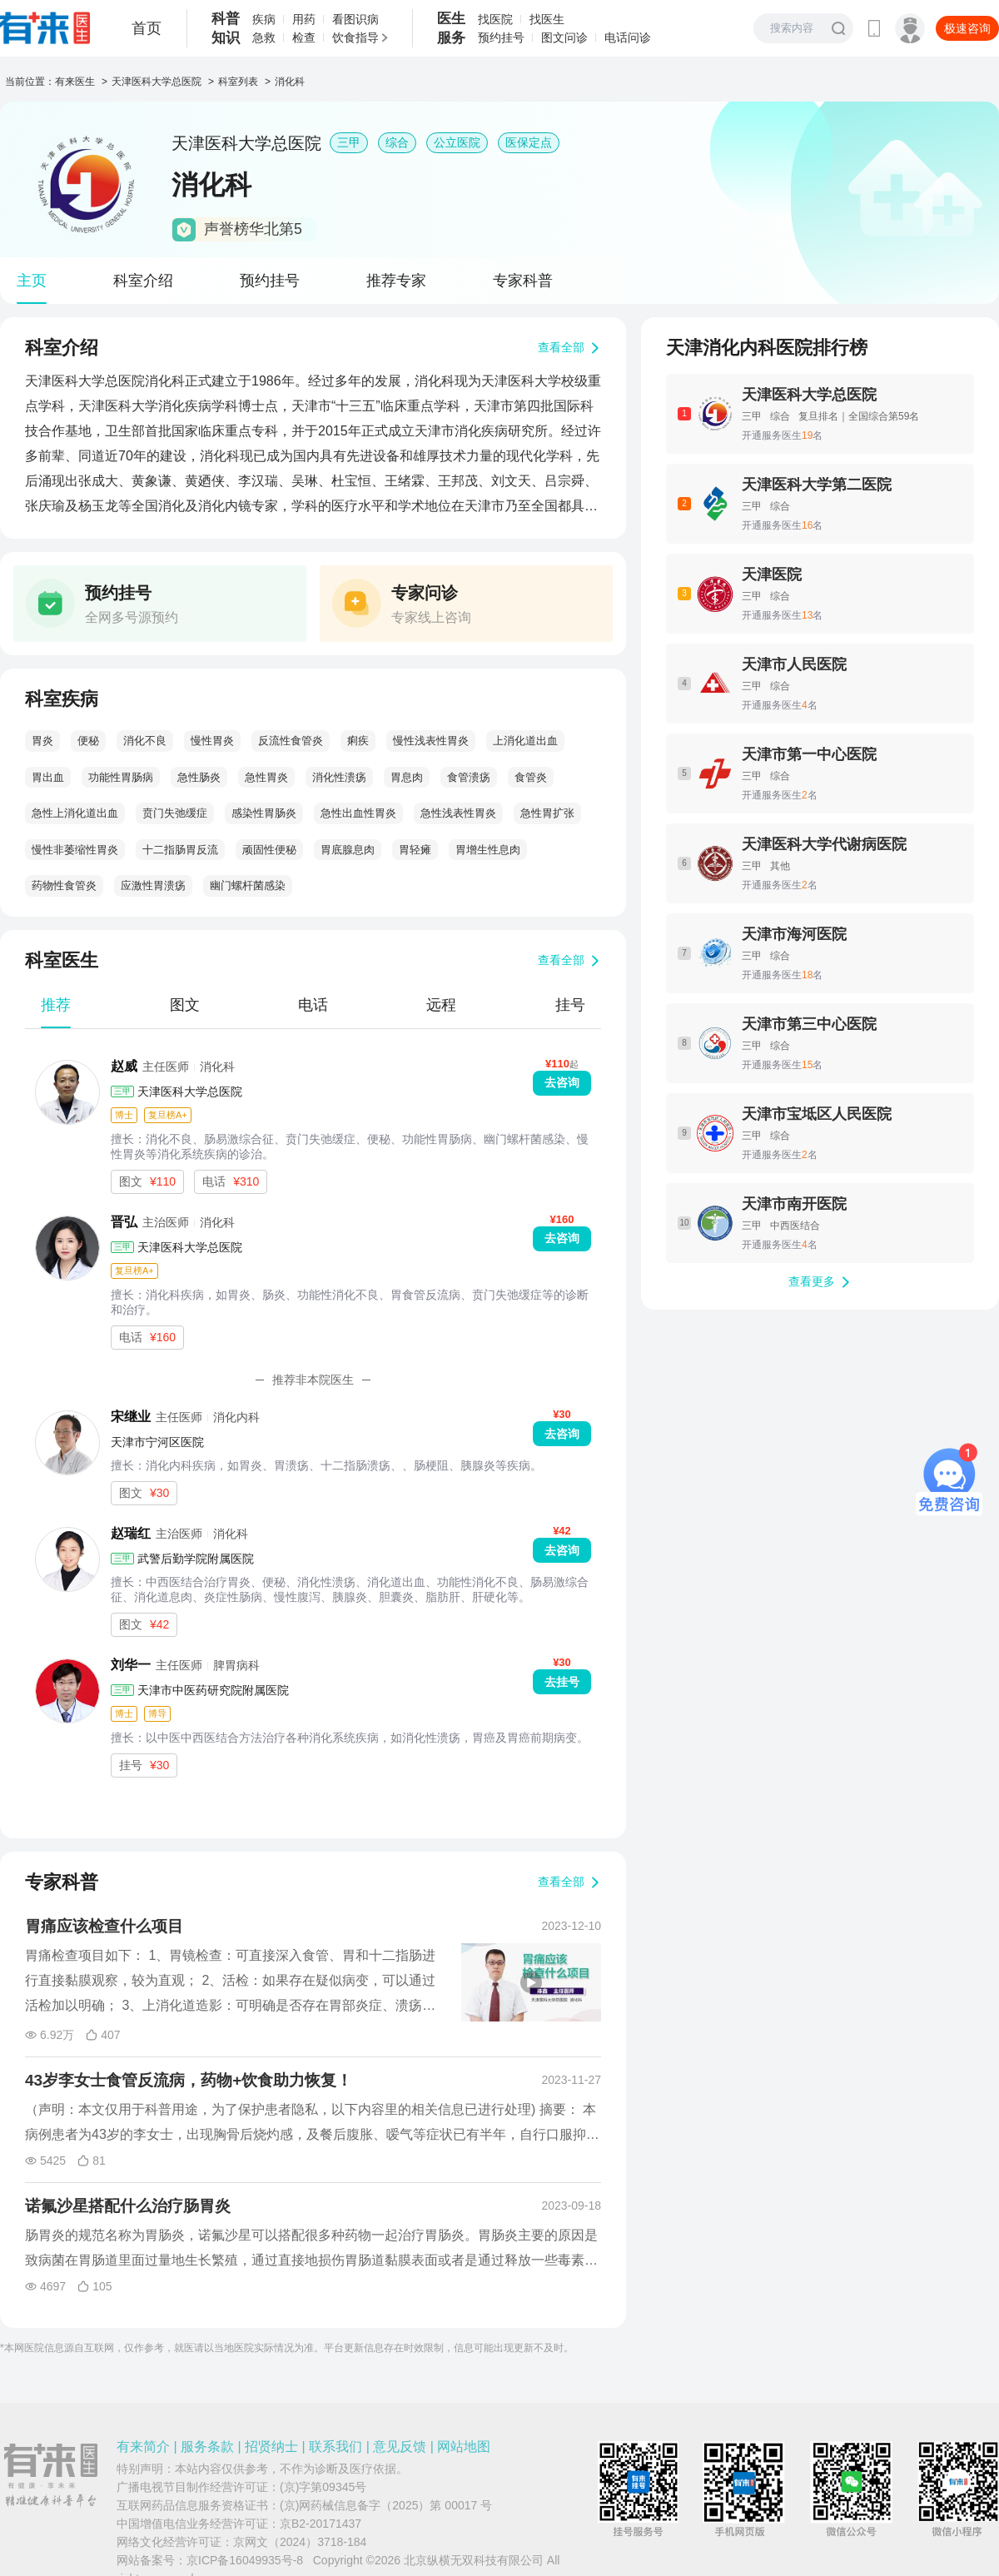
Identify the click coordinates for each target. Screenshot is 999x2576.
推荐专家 (396, 280)
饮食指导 (355, 37)
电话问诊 (627, 37)
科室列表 (238, 81)
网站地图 (463, 2446)
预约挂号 (501, 37)
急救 (264, 37)
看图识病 (355, 19)
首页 (147, 28)
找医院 (495, 19)
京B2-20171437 (320, 2523)
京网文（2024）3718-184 (299, 2542)
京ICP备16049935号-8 (244, 2560)
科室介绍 (143, 280)
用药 (304, 19)
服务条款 (207, 2446)
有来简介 (143, 2446)
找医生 (546, 19)
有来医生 (75, 81)
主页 (32, 280)
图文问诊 (564, 37)
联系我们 (335, 2446)
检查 (304, 37)
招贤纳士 (271, 2446)
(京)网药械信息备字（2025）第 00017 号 (386, 2505)
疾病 (264, 19)
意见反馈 (399, 2446)
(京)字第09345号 (323, 2487)
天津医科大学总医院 (156, 81)
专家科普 (523, 280)
